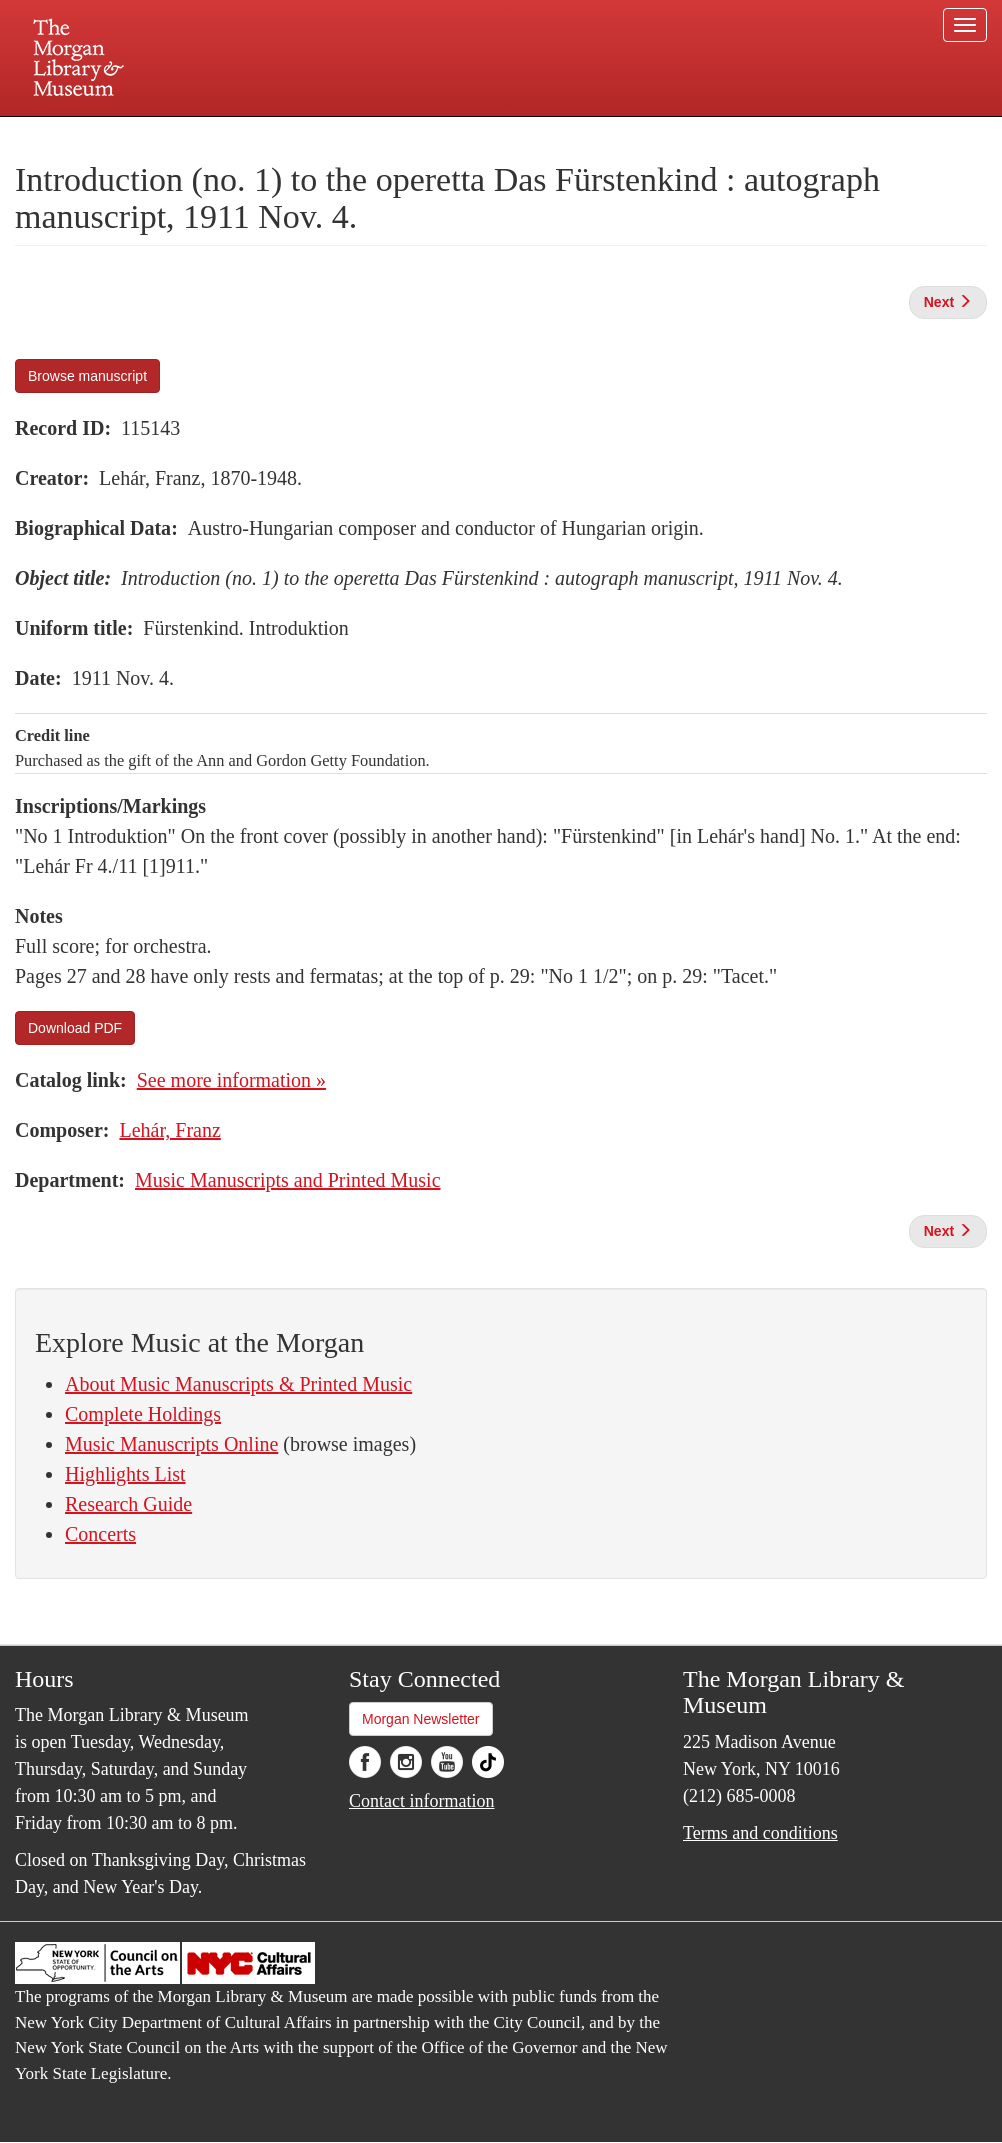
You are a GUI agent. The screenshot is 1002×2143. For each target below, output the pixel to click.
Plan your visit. (263, 134)
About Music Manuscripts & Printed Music (238, 1384)
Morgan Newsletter (421, 1719)
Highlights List (125, 1474)
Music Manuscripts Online (171, 1444)
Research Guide (128, 1504)
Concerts (100, 1534)
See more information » (231, 1080)
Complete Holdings (143, 1414)
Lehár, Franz (169, 1130)
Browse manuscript (87, 376)
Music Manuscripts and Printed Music (288, 1180)
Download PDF (75, 1028)
